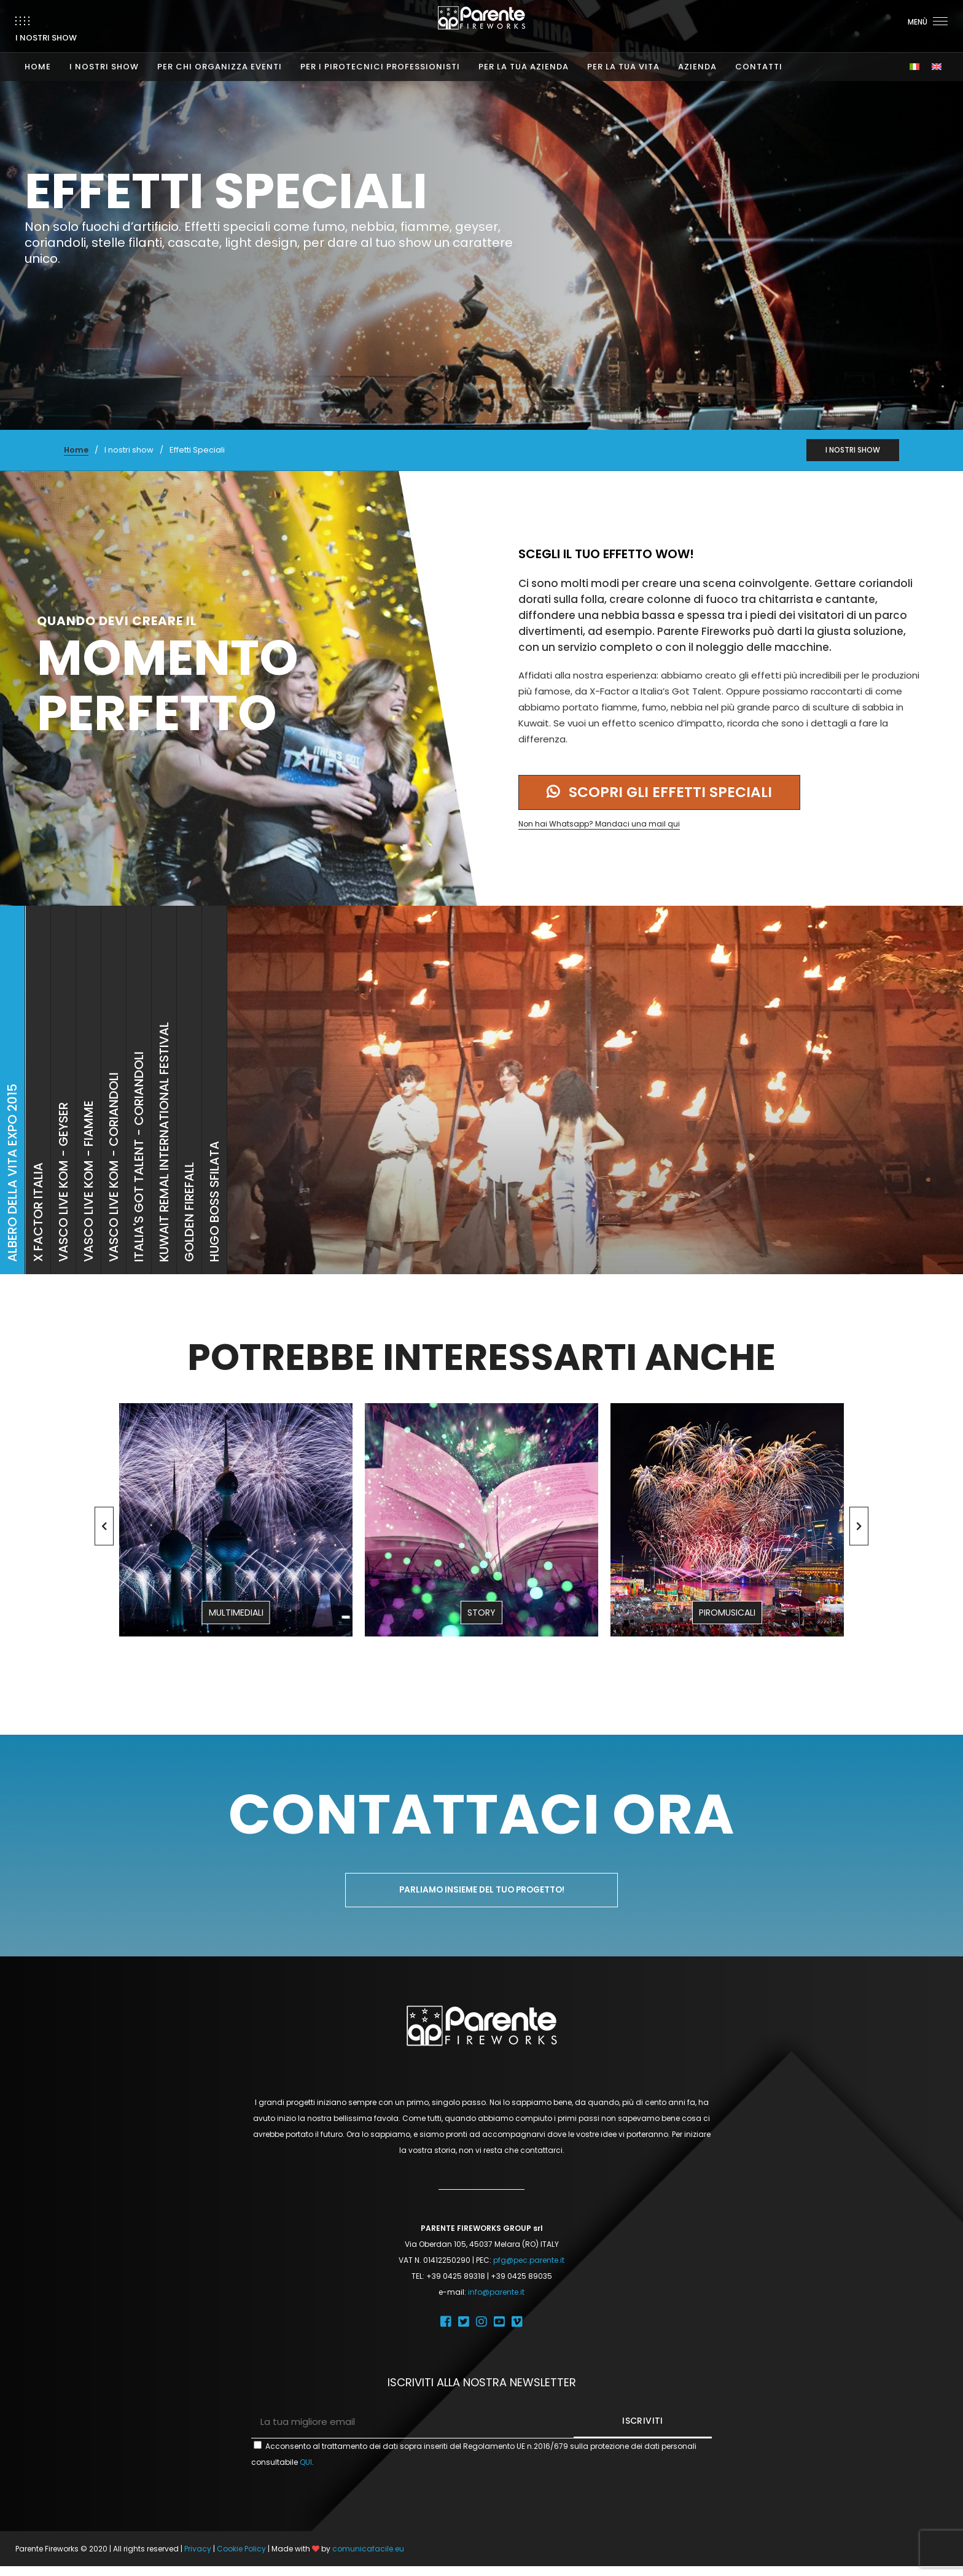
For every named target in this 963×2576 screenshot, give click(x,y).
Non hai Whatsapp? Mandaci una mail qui (599, 829)
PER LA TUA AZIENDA (523, 55)
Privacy (197, 2558)
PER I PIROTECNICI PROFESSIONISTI (380, 55)
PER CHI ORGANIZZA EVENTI (219, 55)
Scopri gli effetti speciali (667, 797)
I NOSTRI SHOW (104, 55)
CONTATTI (758, 55)
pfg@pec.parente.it (528, 2270)
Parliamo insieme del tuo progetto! (481, 1899)
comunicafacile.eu (368, 2558)
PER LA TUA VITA (623, 55)
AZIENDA (697, 55)
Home (76, 450)
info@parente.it (496, 2302)
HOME (38, 55)
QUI (306, 2472)
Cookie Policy (241, 2558)
